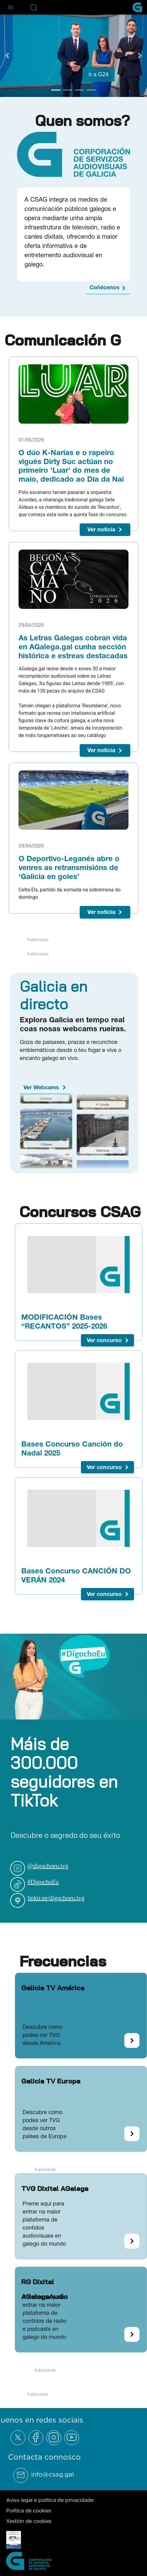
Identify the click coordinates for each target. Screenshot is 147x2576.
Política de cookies (28, 2510)
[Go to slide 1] (56, 90)
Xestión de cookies (29, 2521)
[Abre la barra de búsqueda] (33, 7)
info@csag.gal (52, 2474)
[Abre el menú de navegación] (10, 7)
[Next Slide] (139, 55)
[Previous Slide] (7, 55)
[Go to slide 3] (79, 90)
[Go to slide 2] (67, 90)
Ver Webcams (41, 1087)
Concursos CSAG (80, 1211)
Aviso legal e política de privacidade (50, 2500)
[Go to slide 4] (91, 90)
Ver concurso (104, 1340)
